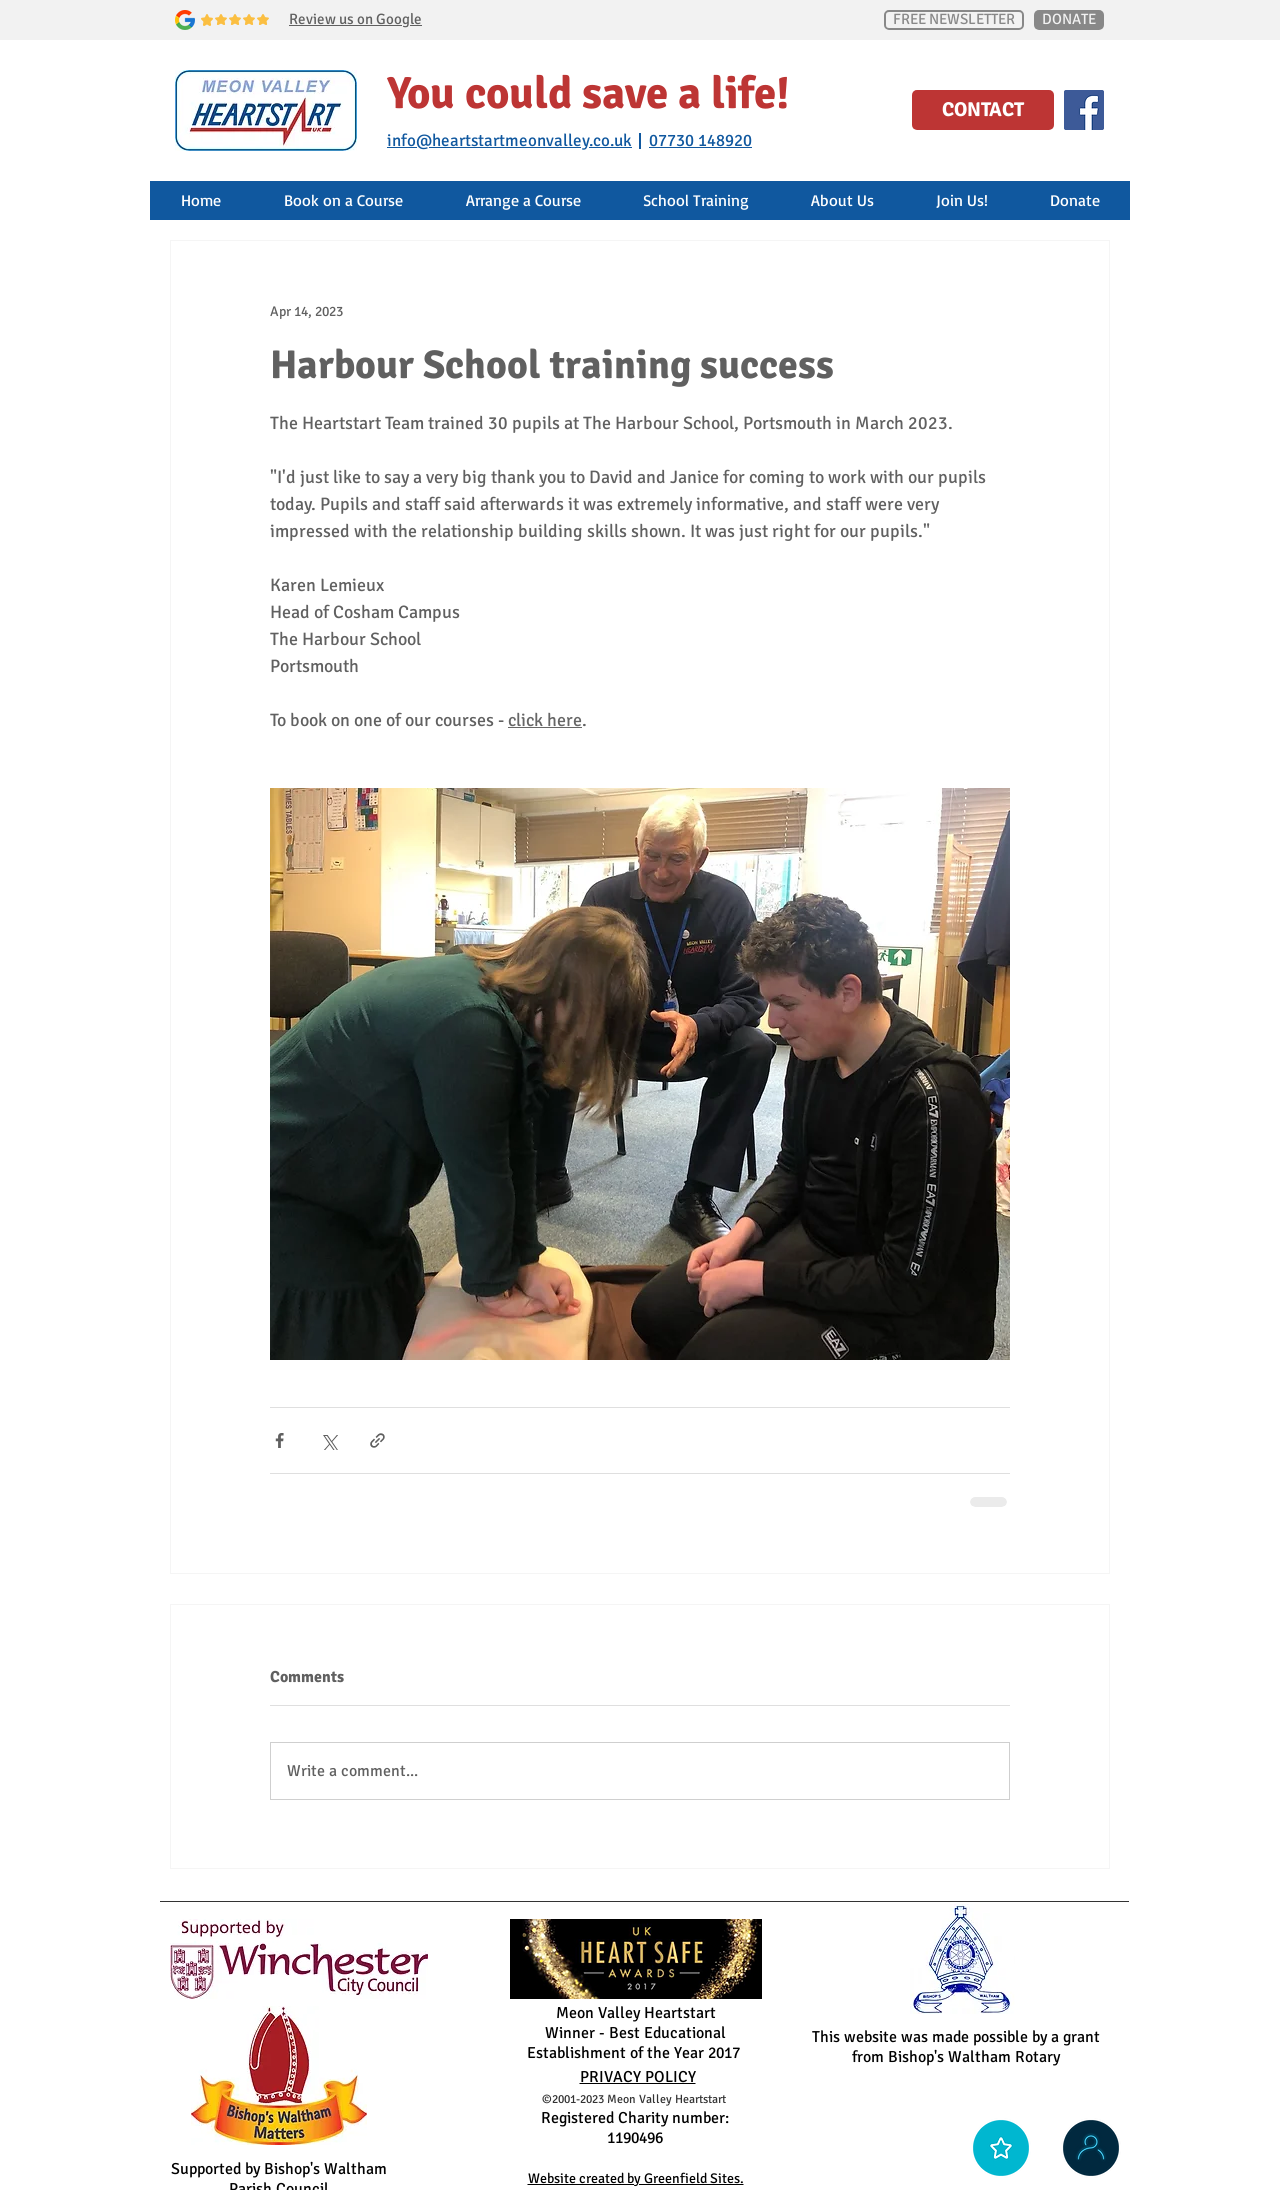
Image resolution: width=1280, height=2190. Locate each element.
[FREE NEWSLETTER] (954, 20)
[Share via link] (377, 1440)
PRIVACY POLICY (638, 2077)
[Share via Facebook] (279, 1440)
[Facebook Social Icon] (1084, 110)
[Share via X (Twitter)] (328, 1440)
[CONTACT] (983, 110)
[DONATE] (1069, 20)
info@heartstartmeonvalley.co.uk (509, 140)
